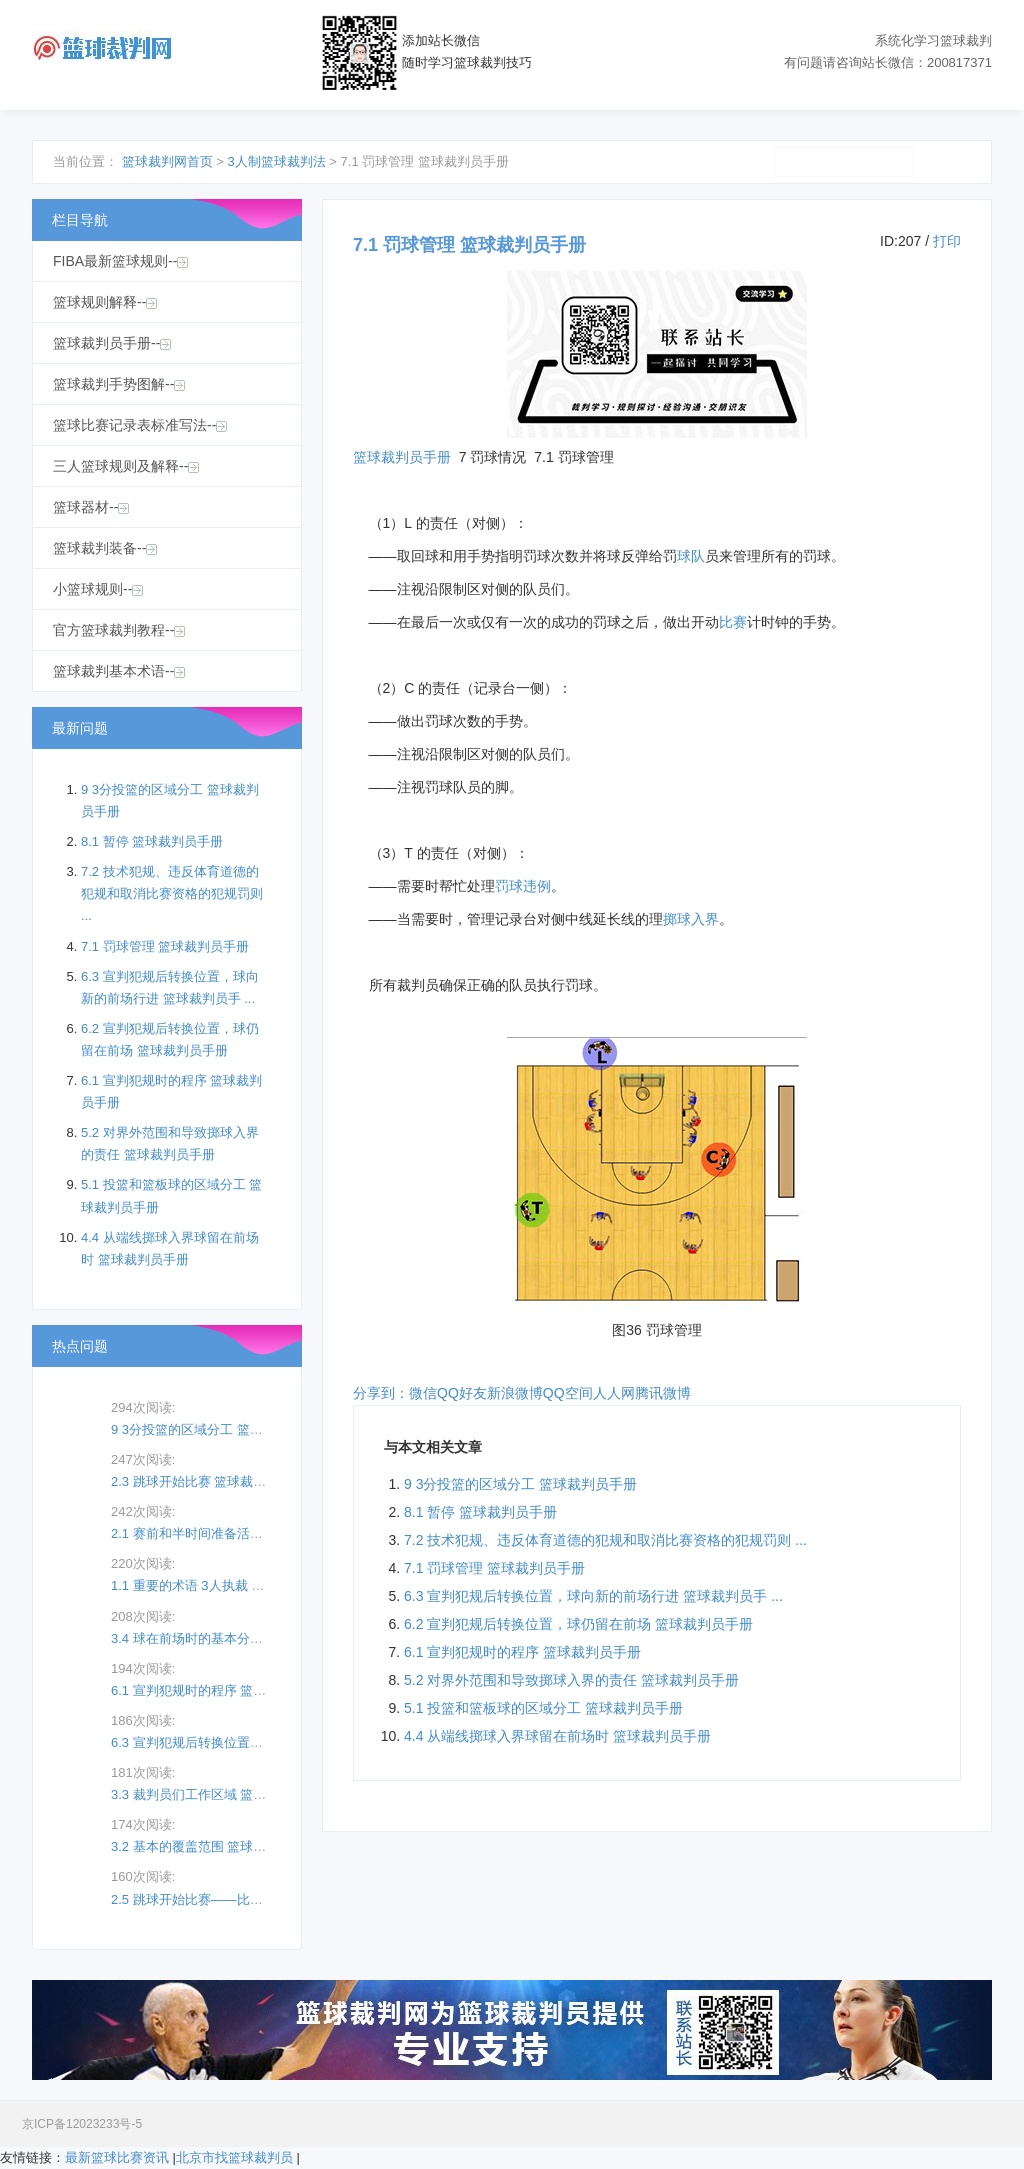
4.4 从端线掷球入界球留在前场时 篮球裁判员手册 (557, 1736)
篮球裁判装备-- (105, 548)
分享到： (381, 1393)
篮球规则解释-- (105, 302)
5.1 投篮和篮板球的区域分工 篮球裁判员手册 (543, 1708)
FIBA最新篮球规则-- (120, 261)
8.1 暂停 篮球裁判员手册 (480, 1512)
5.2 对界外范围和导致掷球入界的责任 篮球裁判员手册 (571, 1680)
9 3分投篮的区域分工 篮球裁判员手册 (520, 1484)
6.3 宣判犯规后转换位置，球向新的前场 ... (233, 1742)
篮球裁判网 (102, 49)
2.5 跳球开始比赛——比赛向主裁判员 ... (226, 1899)
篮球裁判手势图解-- (119, 384)
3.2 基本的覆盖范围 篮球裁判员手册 (214, 1846)
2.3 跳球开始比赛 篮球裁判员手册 (208, 1481)
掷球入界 (691, 919)
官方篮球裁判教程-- (119, 630)
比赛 (733, 622)
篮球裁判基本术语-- (119, 671)
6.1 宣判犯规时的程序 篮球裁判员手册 (522, 1652)
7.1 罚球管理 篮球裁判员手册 (494, 1568)
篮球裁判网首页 (167, 161)
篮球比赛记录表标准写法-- (140, 425)
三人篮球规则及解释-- (126, 466)
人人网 (614, 1393)
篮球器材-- (91, 507)
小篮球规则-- (98, 589)
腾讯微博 (663, 1393)
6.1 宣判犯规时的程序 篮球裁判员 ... (215, 1690)
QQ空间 (568, 1393)
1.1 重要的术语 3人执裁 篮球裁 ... (208, 1585)
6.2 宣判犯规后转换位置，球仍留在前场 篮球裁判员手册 (578, 1624)
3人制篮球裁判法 (276, 161)
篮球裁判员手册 (402, 457)
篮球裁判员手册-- (112, 343)
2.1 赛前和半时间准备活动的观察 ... (213, 1533)
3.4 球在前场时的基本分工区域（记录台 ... (233, 1638)
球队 (691, 556)
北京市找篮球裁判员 (234, 2157)
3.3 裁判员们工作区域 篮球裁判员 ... (215, 1794)
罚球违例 (523, 886)
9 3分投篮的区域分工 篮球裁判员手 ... (220, 1429)
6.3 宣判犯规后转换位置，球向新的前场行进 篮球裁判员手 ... (593, 1596)
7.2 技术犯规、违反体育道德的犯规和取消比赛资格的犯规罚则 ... (605, 1540)
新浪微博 (515, 1393)
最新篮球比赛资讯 (117, 2157)
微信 (423, 1393)
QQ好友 (462, 1393)
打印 (947, 241)
